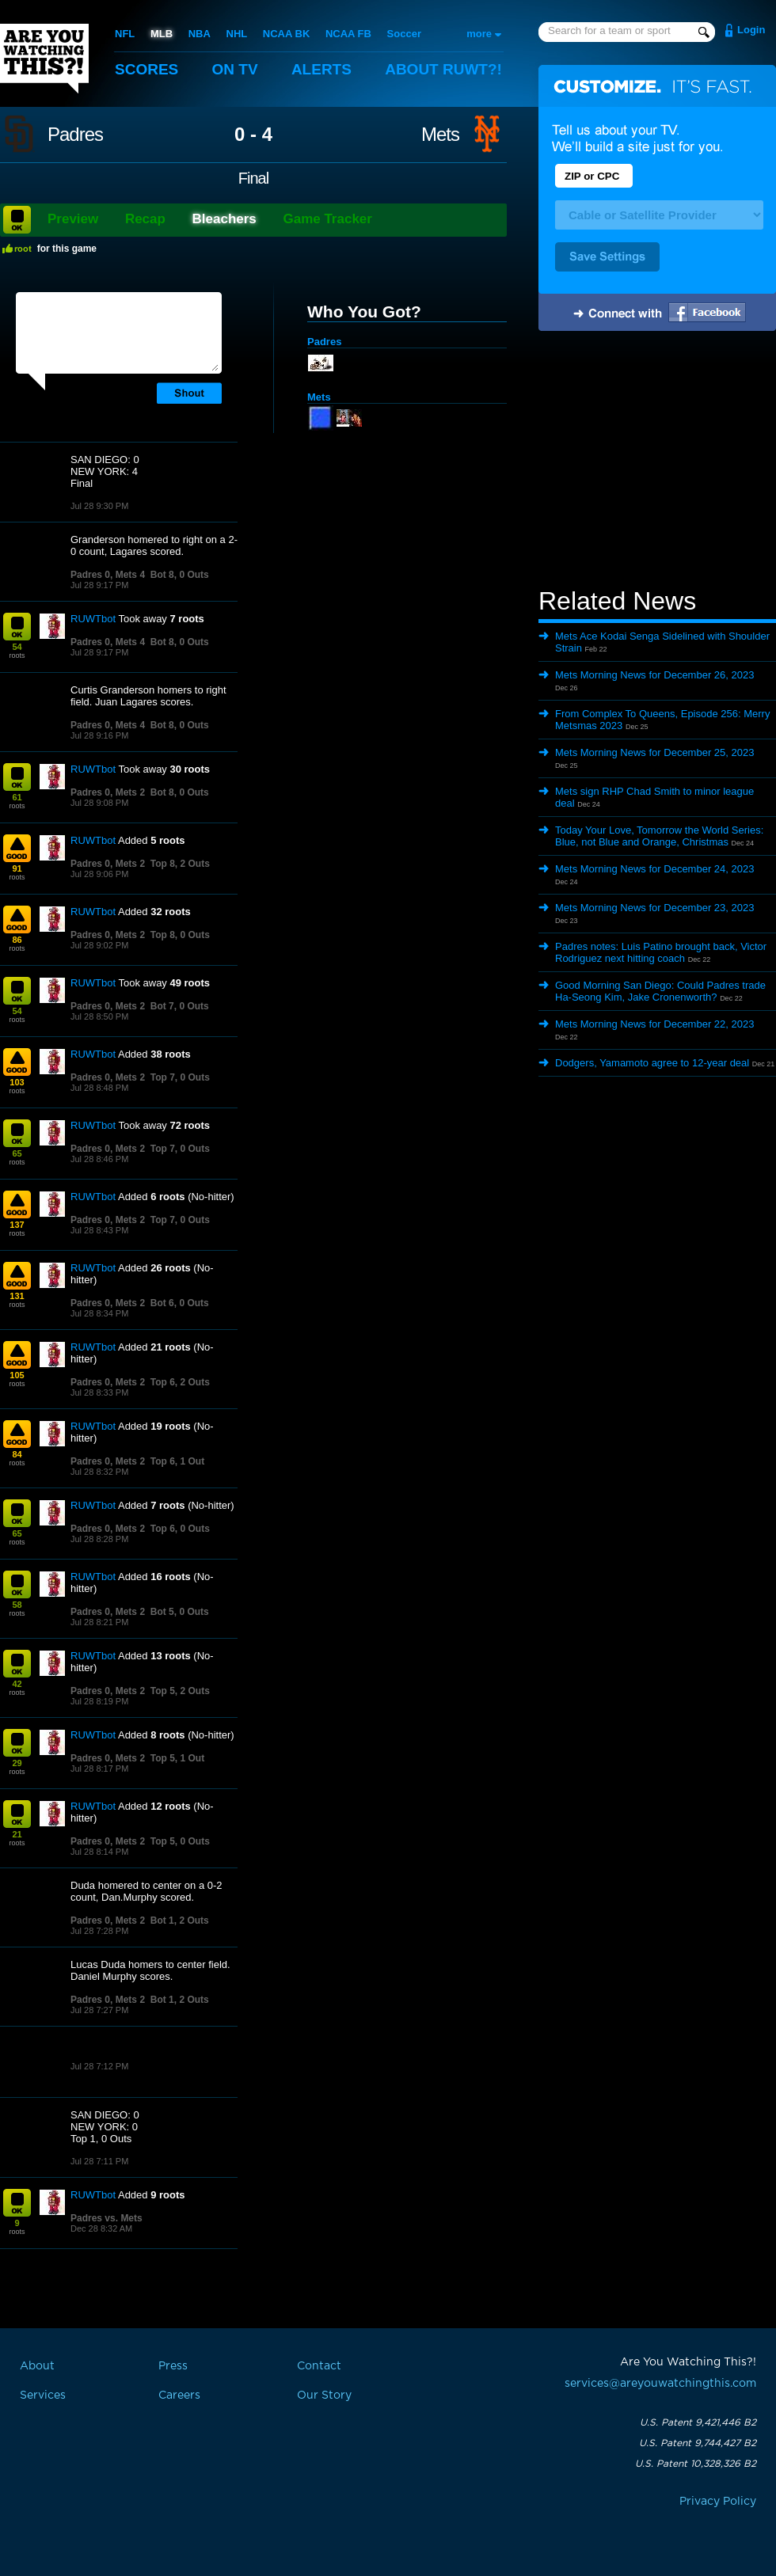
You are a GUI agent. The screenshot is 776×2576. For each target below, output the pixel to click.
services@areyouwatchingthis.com (660, 2383)
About (443, 69)
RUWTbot (93, 619)
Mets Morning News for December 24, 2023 (654, 869)
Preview (73, 218)
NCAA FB (348, 34)
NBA (199, 34)
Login (751, 30)
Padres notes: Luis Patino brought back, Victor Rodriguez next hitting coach (660, 952)
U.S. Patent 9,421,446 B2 (698, 2422)
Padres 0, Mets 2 (107, 792)
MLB (161, 34)
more (479, 34)
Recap (145, 218)
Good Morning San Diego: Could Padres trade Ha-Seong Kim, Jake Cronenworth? (660, 991)
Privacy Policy (717, 2501)
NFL (125, 34)
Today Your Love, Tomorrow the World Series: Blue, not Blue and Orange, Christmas (659, 836)
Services (43, 2395)
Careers (179, 2395)
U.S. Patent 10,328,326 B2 (695, 2463)
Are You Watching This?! (44, 58)
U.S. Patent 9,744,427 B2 (697, 2443)
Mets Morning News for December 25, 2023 (654, 752)
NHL (237, 34)
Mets (440, 134)
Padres (75, 134)
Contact (319, 2366)
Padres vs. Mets (106, 2218)
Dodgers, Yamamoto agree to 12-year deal (652, 1063)
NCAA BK (286, 34)
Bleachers (224, 218)
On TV (235, 69)
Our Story (324, 2395)
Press (173, 2366)
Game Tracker (327, 218)
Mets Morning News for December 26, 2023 (654, 675)
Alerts (321, 69)
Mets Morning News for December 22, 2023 (654, 1024)
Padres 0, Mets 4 (107, 574)
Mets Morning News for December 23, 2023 (654, 908)
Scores (146, 69)
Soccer (404, 34)
